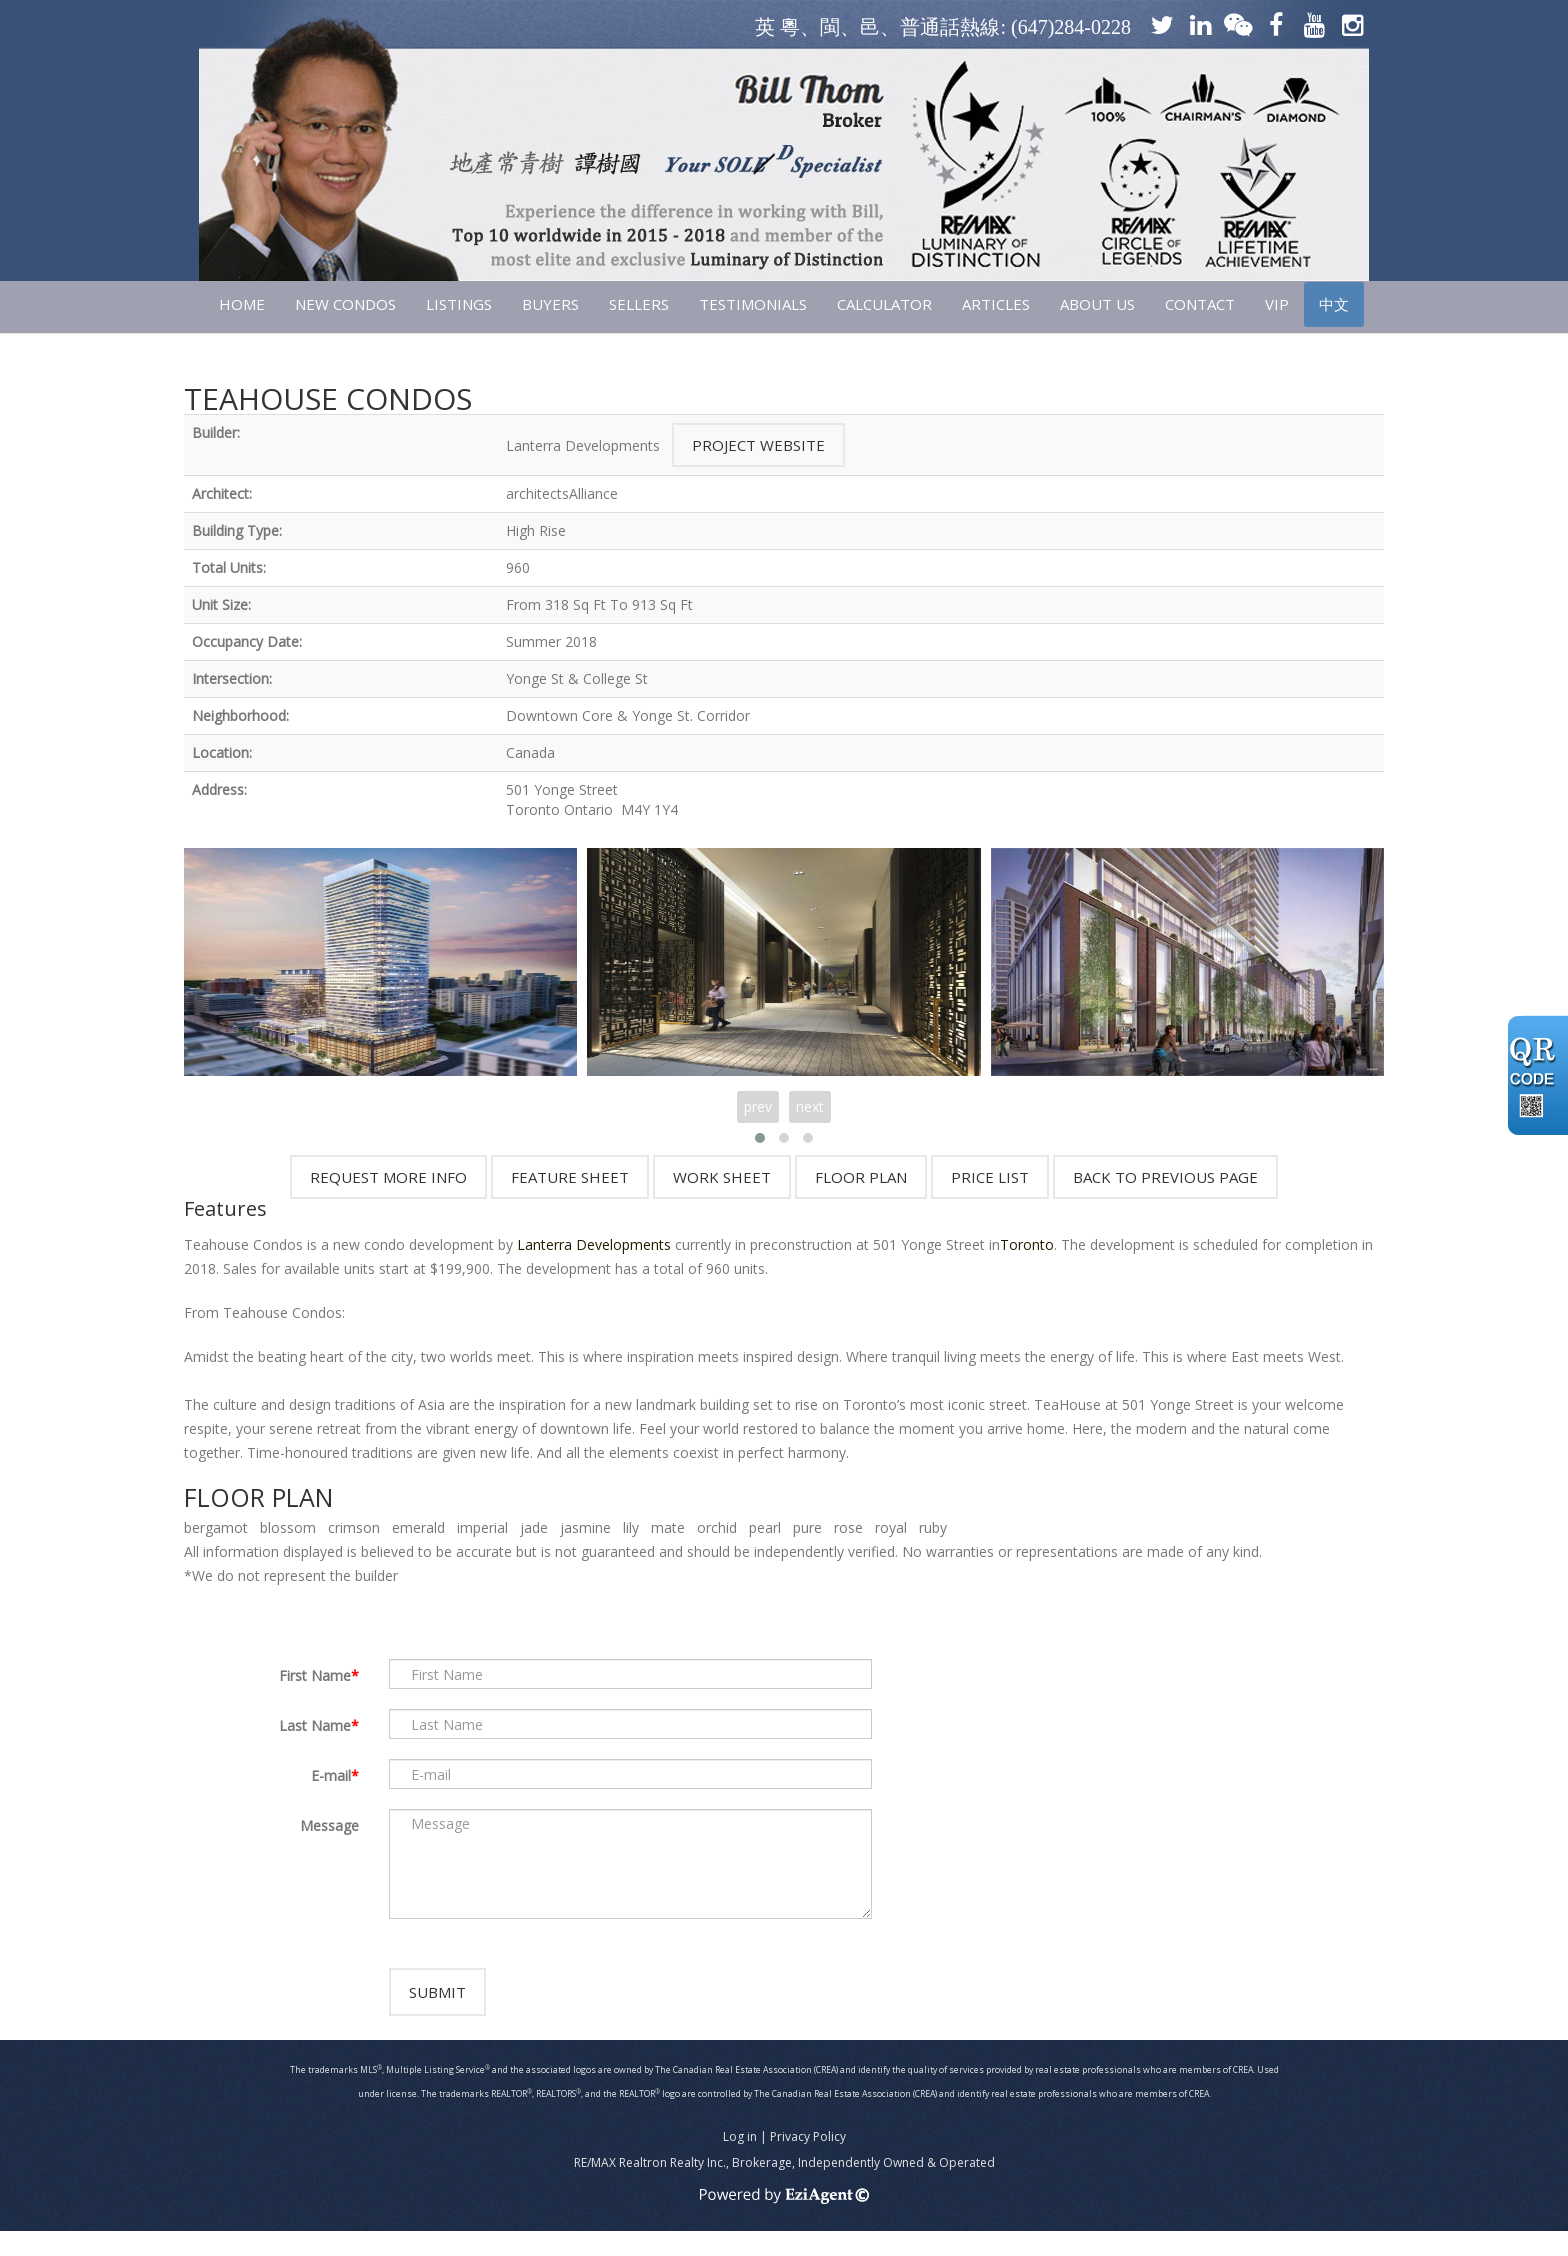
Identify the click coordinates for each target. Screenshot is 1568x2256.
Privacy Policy (808, 2161)
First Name (315, 1675)
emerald (418, 1527)
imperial (482, 1527)
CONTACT (1200, 304)
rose (848, 1527)
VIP (1277, 304)
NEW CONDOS (345, 304)
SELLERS (639, 304)
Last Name (315, 1725)
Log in (740, 2161)
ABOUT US (1097, 304)
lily (631, 1527)
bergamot (216, 1527)
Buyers (550, 304)
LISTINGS (459, 304)
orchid (717, 1527)
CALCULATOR (884, 304)
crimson (354, 1527)
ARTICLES (996, 304)
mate (668, 1527)
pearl (765, 1527)
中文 (1334, 304)
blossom (288, 1527)
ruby (933, 1527)
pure (807, 1527)
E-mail (331, 1775)
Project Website (758, 445)
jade (534, 1527)
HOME (242, 304)
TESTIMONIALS (753, 304)
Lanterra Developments (594, 1244)
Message (329, 1825)
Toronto (1027, 1244)
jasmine (585, 1527)
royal (891, 1527)
